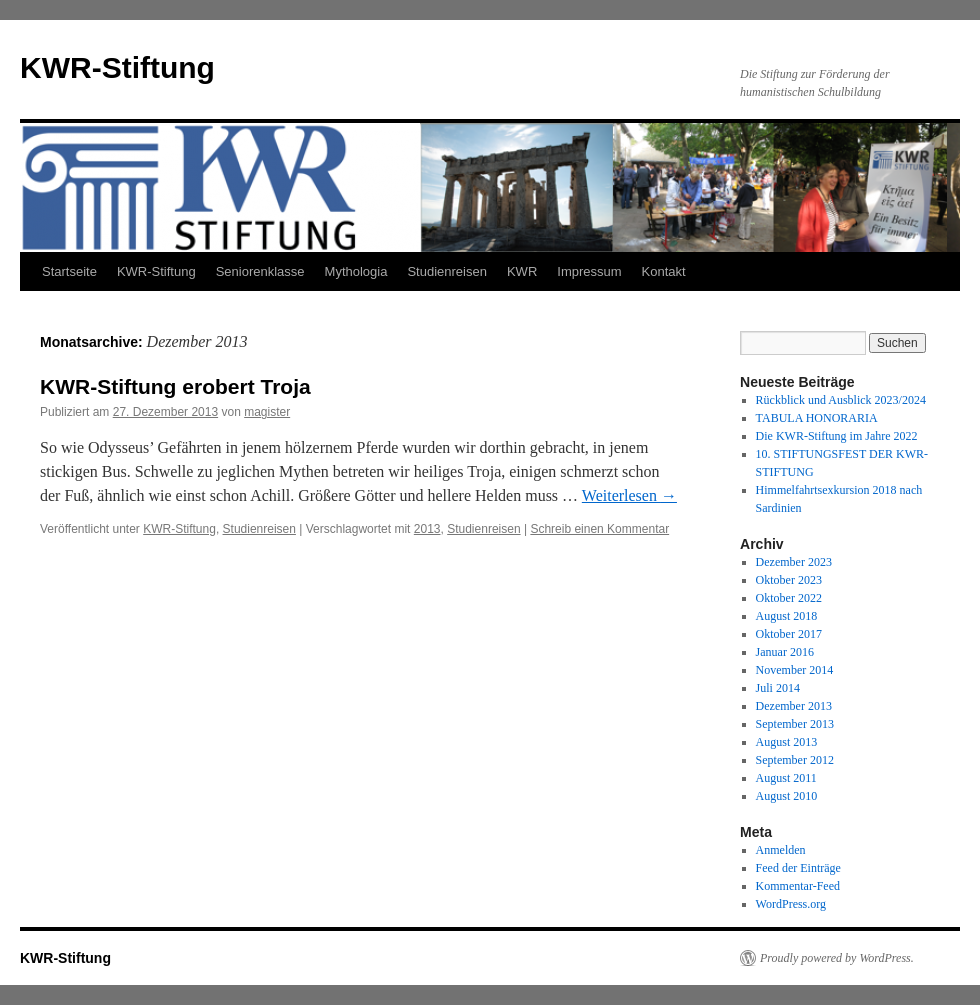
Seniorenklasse (260, 271)
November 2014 (795, 670)
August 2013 (787, 742)
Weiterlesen (629, 495)
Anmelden (781, 850)
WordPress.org (791, 904)
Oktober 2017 (789, 634)
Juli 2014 (778, 688)
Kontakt (664, 271)
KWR (522, 271)
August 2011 (786, 778)
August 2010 (787, 796)
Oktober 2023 (789, 580)
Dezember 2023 (794, 562)
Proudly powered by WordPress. (837, 958)
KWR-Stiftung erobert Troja (175, 386)
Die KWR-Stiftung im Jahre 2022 (837, 436)
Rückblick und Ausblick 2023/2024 (841, 400)
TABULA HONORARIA (817, 418)
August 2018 (787, 616)
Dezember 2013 (794, 706)
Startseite (69, 271)
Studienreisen (447, 271)
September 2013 (795, 724)
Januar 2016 (785, 652)
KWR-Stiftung (117, 67)
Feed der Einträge (798, 868)
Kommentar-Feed (798, 886)
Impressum (589, 271)
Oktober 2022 (789, 598)
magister (267, 412)
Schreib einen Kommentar (599, 529)
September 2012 (795, 760)
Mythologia (356, 271)
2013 (427, 529)
